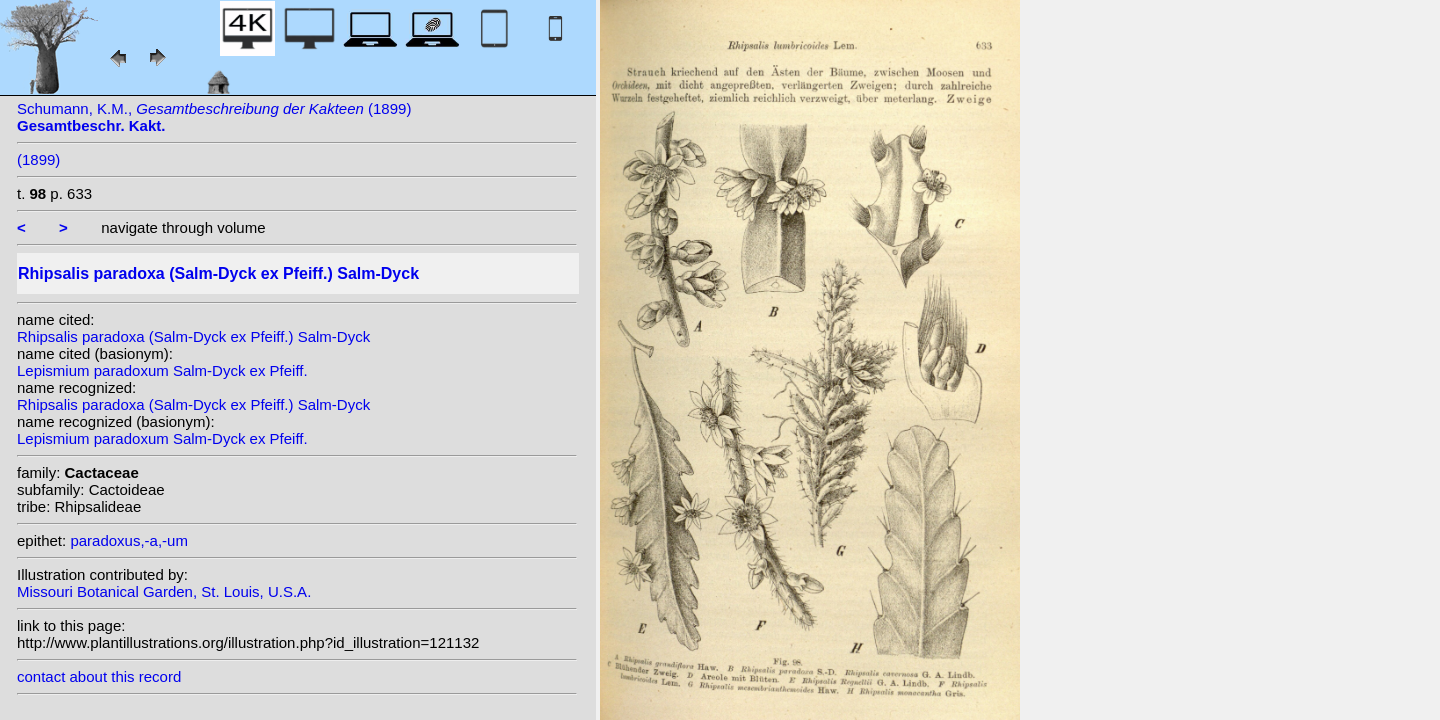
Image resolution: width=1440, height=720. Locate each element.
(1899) (38, 159)
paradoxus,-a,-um (129, 540)
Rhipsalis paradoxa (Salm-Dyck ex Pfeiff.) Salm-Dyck (193, 336)
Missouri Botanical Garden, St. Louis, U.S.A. (164, 591)
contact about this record (99, 676)
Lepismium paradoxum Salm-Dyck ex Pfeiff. (162, 370)
